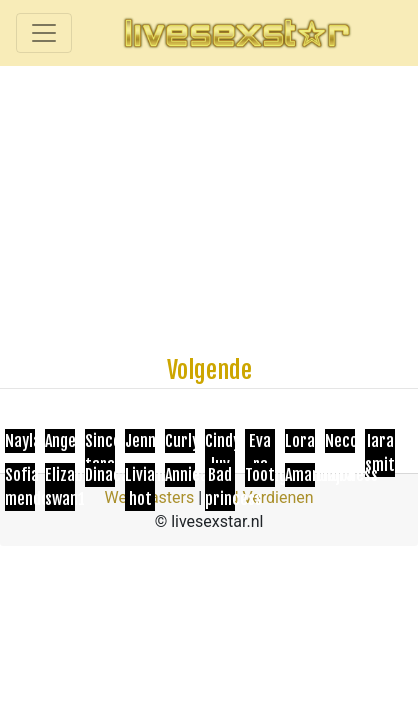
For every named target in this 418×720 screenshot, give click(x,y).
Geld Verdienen (259, 497)
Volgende (209, 370)
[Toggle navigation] (44, 33)
